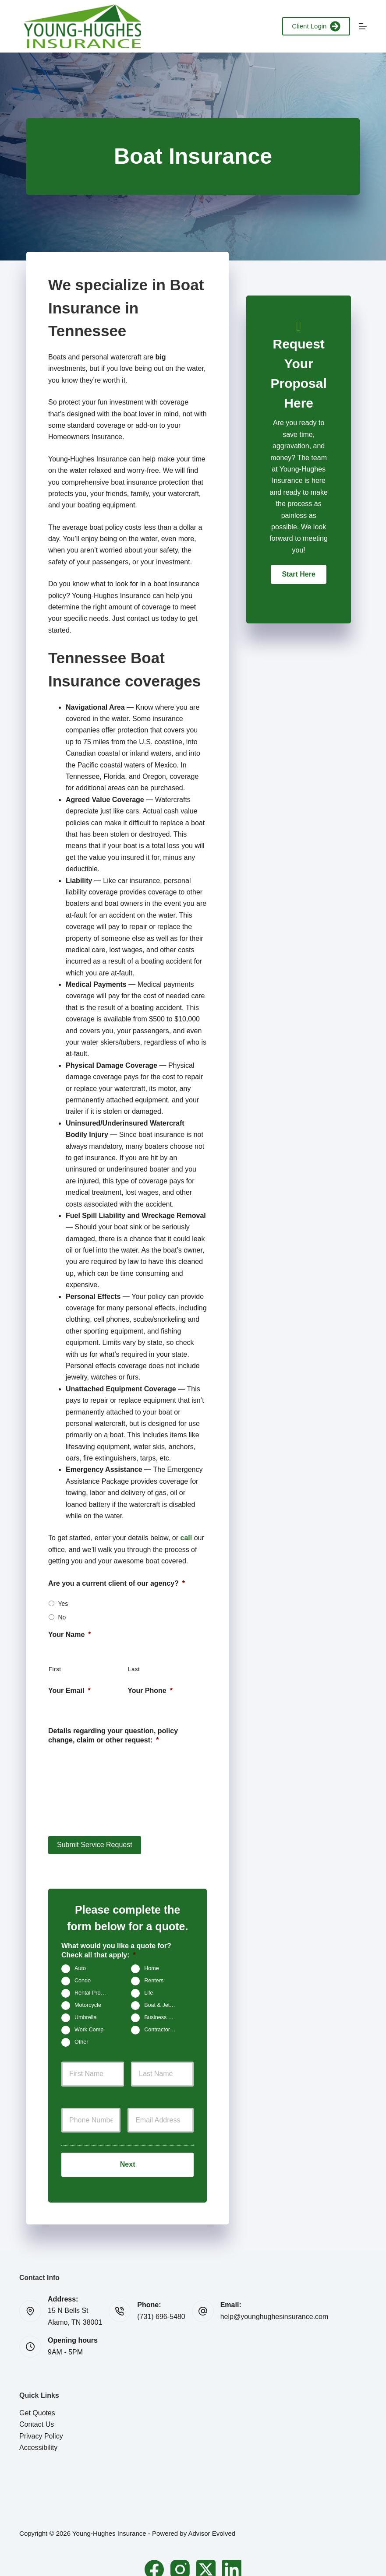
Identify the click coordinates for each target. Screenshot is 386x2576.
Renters (153, 1974)
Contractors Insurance (163, 2023)
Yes (63, 1603)
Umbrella (85, 2011)
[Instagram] (180, 2555)
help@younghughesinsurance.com (274, 2302)
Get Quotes (37, 2399)
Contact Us (36, 2410)
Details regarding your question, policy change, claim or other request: (113, 1735)
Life (148, 1987)
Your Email (69, 1690)
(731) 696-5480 (161, 2302)
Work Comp (88, 2023)
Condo (82, 1974)
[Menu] (363, 26)
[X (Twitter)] (206, 2555)
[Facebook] (154, 2555)
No (62, 1617)
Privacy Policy (41, 2422)
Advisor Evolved (212, 2519)
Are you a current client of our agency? (116, 1583)
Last (134, 1669)
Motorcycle (87, 1999)
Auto (80, 1962)
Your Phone (150, 1690)
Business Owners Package (163, 2011)
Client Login (316, 26)
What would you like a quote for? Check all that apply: (116, 1944)
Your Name (69, 1634)
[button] (298, 574)
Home (151, 1962)
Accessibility (38, 2433)
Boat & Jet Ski (161, 1999)
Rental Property (93, 1987)
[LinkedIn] (231, 2555)
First (55, 1669)
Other (81, 2036)
